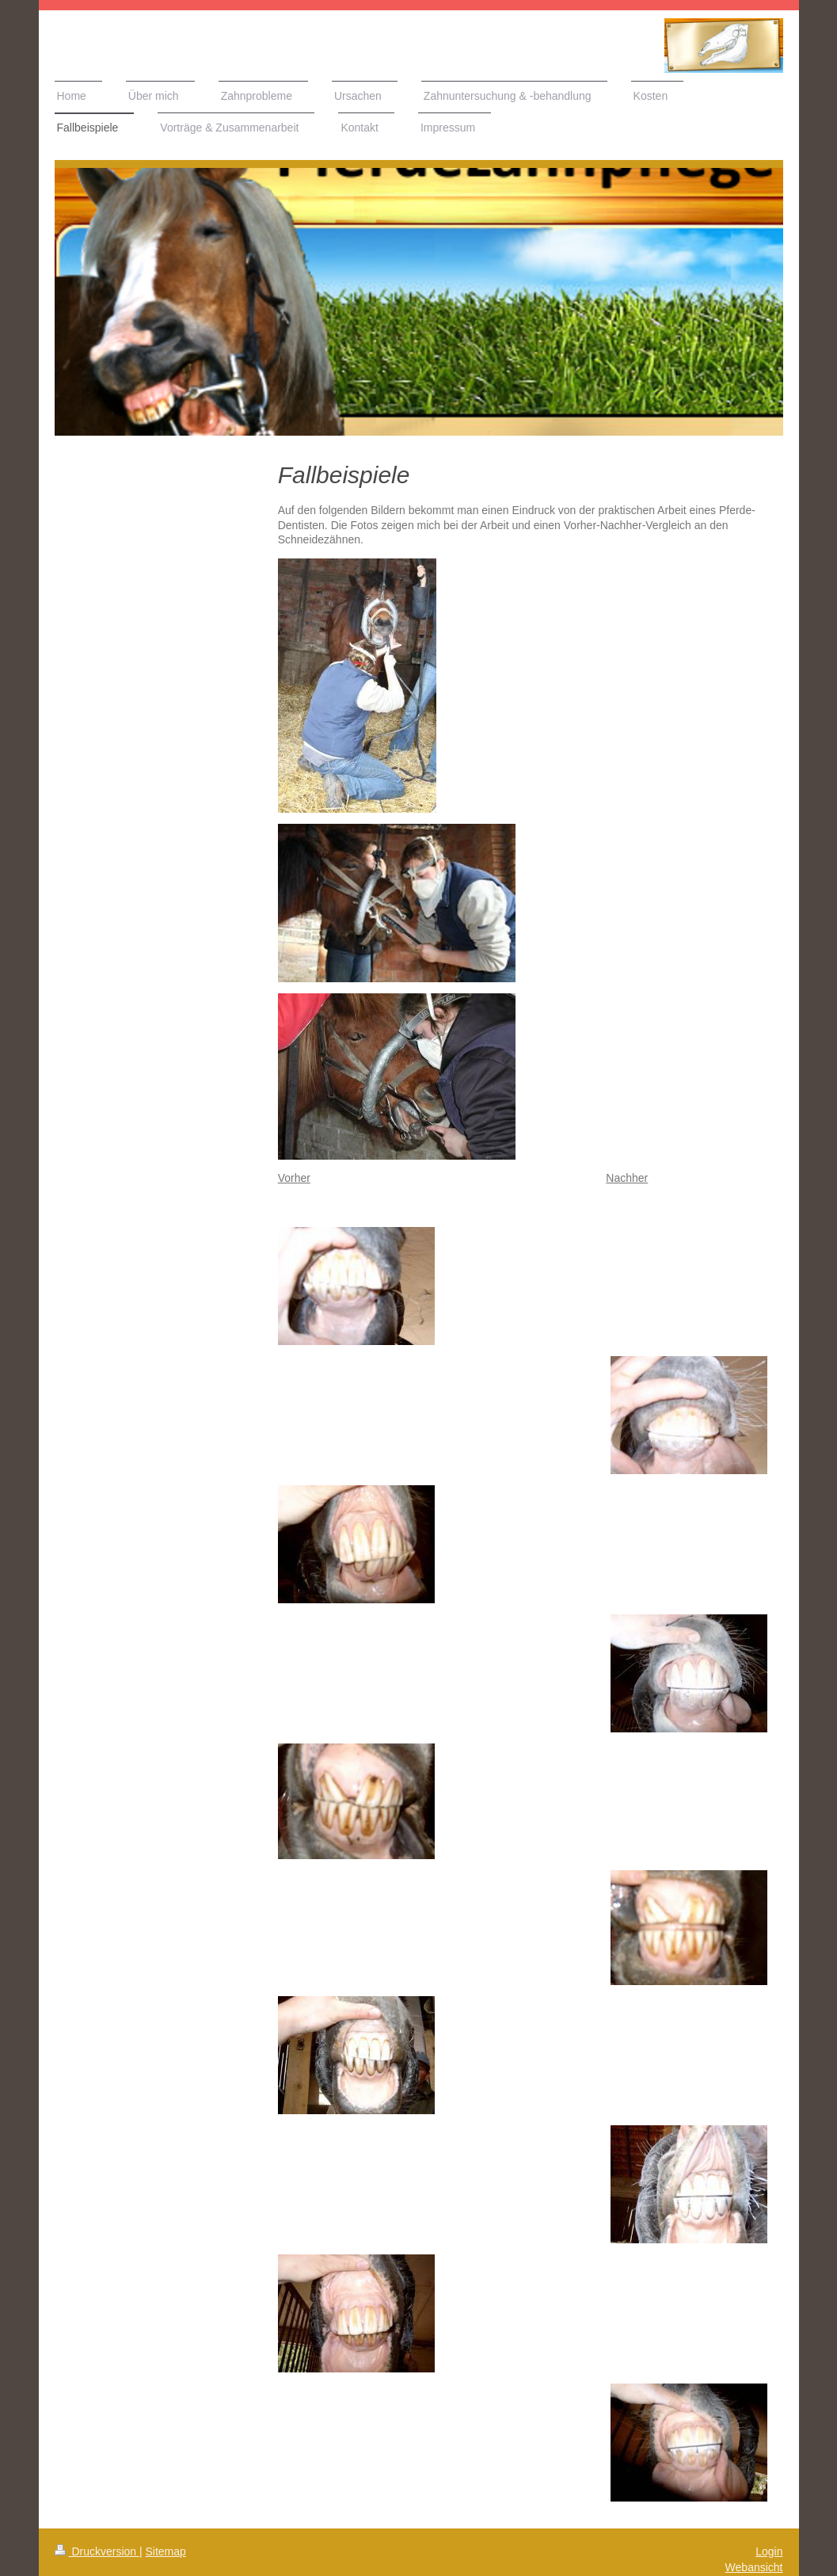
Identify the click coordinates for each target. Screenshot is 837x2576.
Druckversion (97, 2551)
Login (768, 2551)
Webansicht (754, 2567)
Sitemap (166, 2551)
